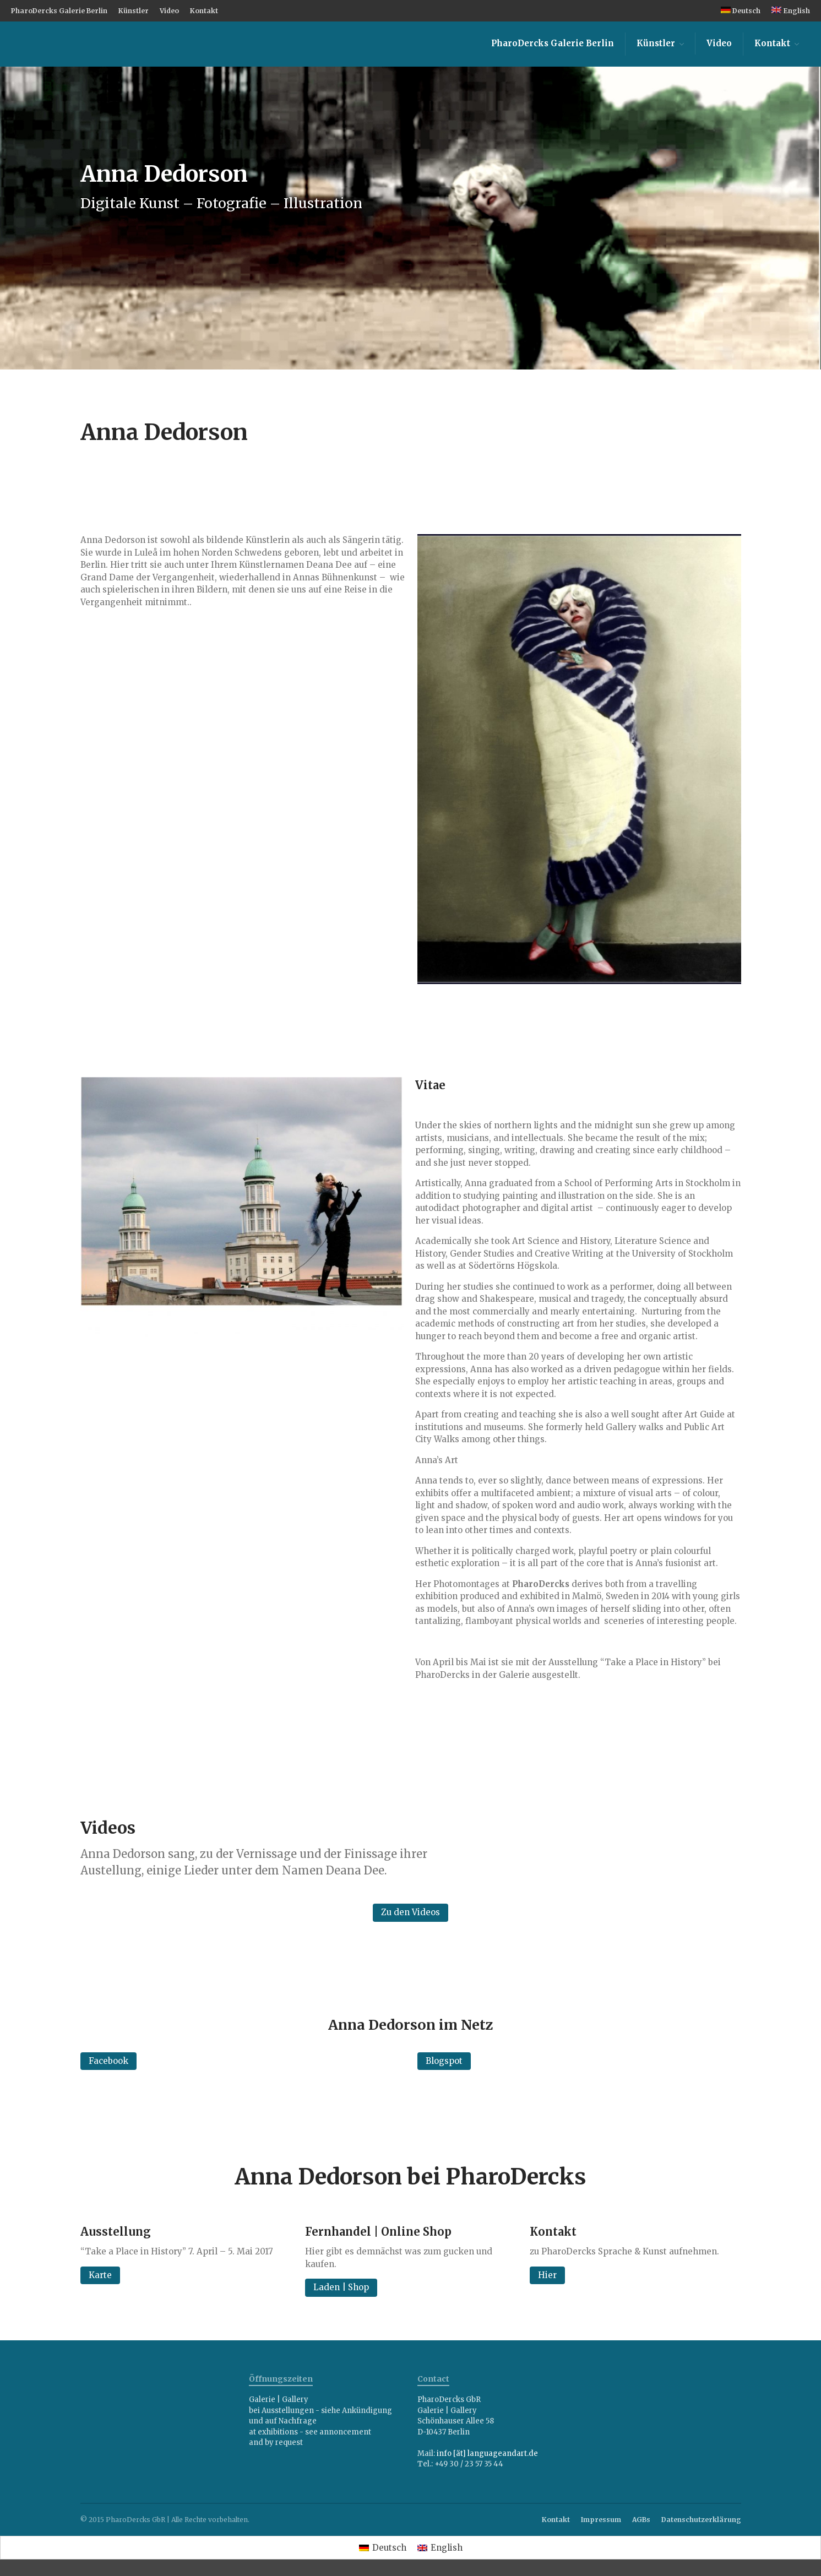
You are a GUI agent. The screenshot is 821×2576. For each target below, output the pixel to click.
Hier (547, 2275)
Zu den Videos (410, 1912)
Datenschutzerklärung (701, 2519)
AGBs (641, 2519)
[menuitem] (741, 11)
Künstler (133, 11)
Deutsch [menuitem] (389, 2547)
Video (169, 11)
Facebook (108, 2061)
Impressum (601, 2519)
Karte (100, 2275)
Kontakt (204, 11)
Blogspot (444, 2061)
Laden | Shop (341, 2287)
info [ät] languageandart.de (487, 2453)
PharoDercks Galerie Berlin (59, 11)
